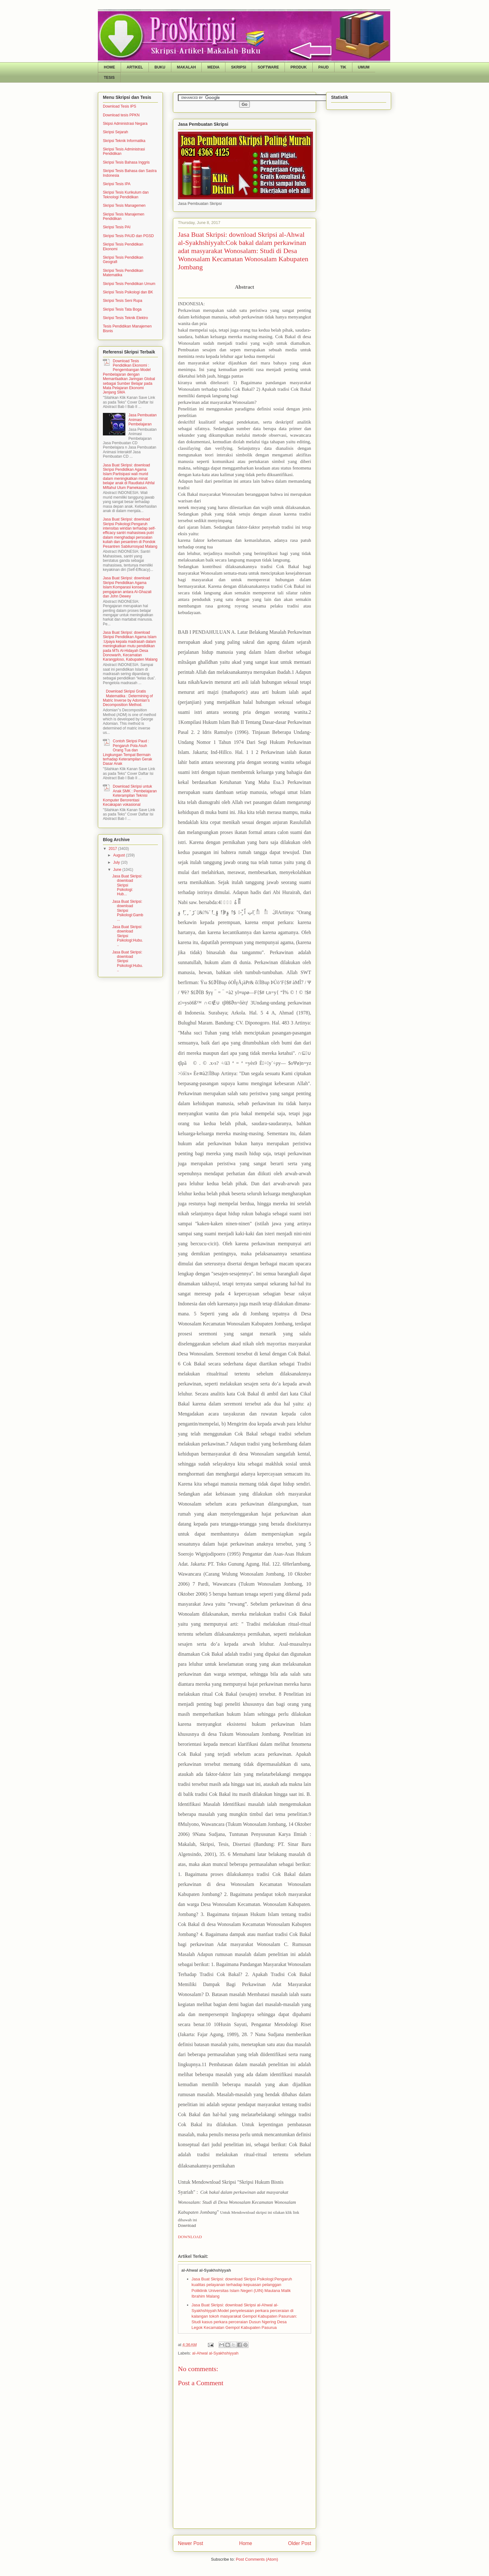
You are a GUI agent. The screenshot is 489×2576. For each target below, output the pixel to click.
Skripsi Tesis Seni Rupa (122, 300)
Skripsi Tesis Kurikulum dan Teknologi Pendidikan (126, 194)
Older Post (299, 2543)
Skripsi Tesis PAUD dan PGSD (128, 236)
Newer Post (190, 2543)
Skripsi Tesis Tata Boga (122, 309)
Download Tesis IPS (119, 106)
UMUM (364, 67)
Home (245, 2543)
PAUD (323, 67)
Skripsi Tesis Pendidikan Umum (129, 284)
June (117, 869)
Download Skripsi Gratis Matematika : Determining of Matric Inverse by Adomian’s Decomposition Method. (128, 698)
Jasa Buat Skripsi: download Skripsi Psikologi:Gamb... (127, 910)
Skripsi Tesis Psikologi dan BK (128, 292)
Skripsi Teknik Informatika (124, 141)
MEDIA (213, 67)
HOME (109, 67)
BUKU (159, 67)
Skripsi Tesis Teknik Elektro (125, 318)
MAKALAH (186, 67)
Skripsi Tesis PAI (116, 227)
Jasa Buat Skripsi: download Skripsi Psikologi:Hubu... (127, 936)
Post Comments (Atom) (257, 2559)
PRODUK (298, 67)
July (117, 862)
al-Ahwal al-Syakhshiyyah (215, 2353)
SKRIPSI (238, 67)
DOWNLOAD (190, 2236)
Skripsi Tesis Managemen (124, 205)
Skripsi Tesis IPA (116, 184)
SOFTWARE (268, 67)
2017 (113, 848)
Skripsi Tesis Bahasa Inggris (126, 162)
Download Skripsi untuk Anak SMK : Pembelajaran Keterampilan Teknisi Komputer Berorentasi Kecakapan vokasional (130, 795)
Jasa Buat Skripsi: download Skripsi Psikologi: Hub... (127, 885)
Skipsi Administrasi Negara (125, 123)
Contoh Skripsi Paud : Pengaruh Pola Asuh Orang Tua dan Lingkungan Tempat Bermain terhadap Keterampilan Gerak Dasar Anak (127, 752)
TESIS (109, 77)
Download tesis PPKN (121, 115)
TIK (343, 67)
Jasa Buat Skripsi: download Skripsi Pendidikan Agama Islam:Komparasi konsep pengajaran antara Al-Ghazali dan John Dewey (127, 587)
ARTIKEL (135, 67)
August (119, 855)
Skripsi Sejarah (115, 132)
